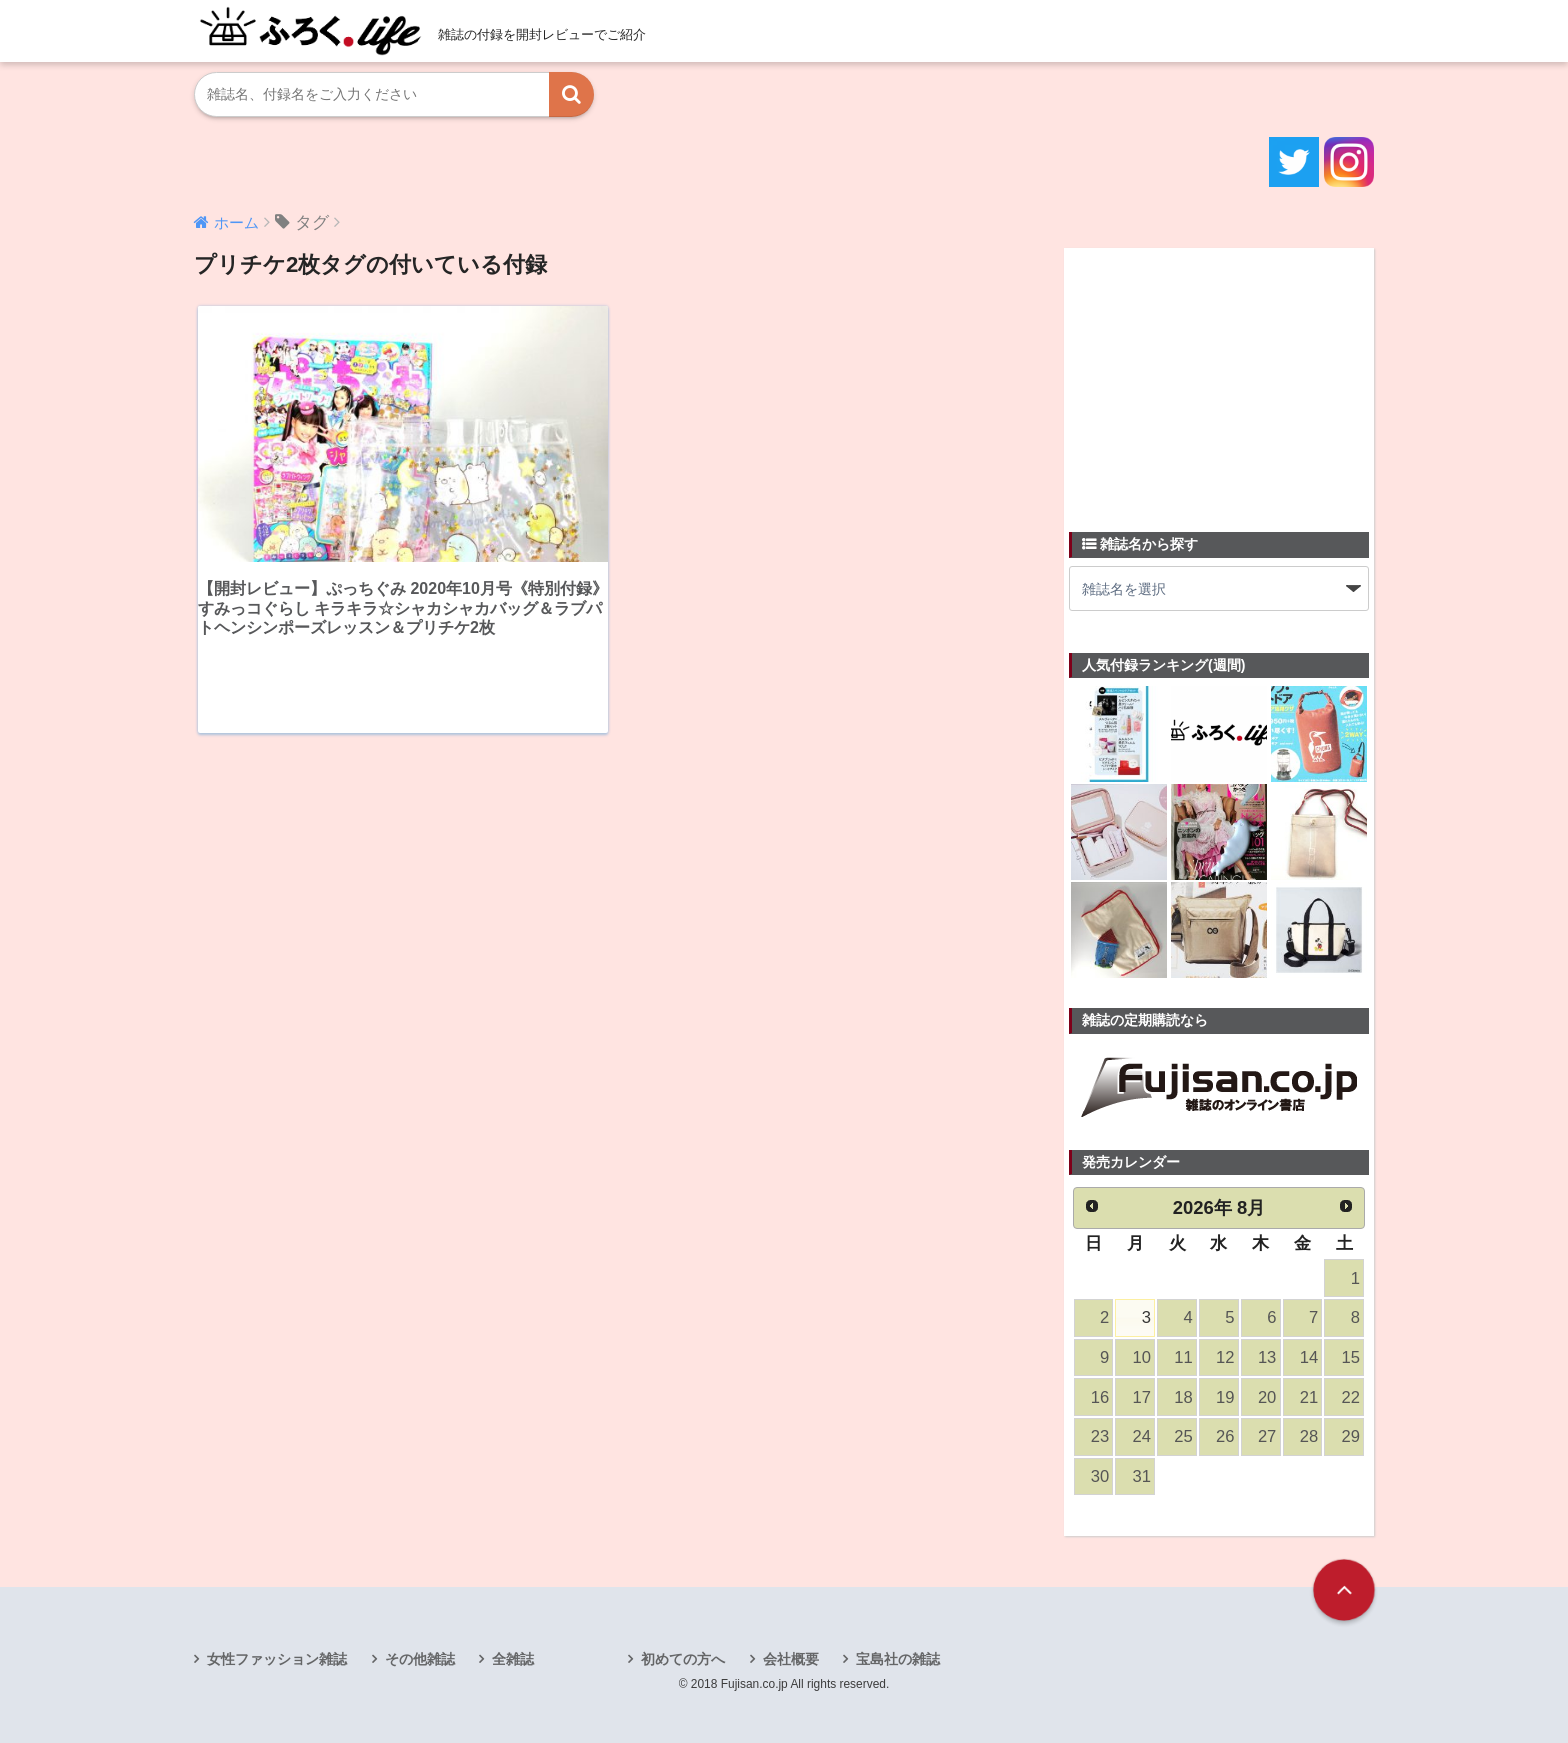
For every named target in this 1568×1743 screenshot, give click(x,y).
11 (1183, 1357)
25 (1183, 1436)
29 (1351, 1436)
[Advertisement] (1219, 378)
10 (1142, 1357)
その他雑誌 (420, 1659)
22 (1351, 1397)
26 (1225, 1436)
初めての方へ (683, 1659)
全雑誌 (513, 1659)
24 (1142, 1436)
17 (1142, 1397)
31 (1142, 1476)
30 (1100, 1476)
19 (1225, 1397)
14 (1309, 1357)
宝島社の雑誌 (898, 1659)
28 (1309, 1436)
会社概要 (791, 1659)
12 (1225, 1357)
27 (1267, 1436)
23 (1100, 1436)
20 (1267, 1397)
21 (1309, 1397)
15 (1351, 1357)
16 (1100, 1397)
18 (1183, 1397)
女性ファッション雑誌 (277, 1659)
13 (1267, 1357)
